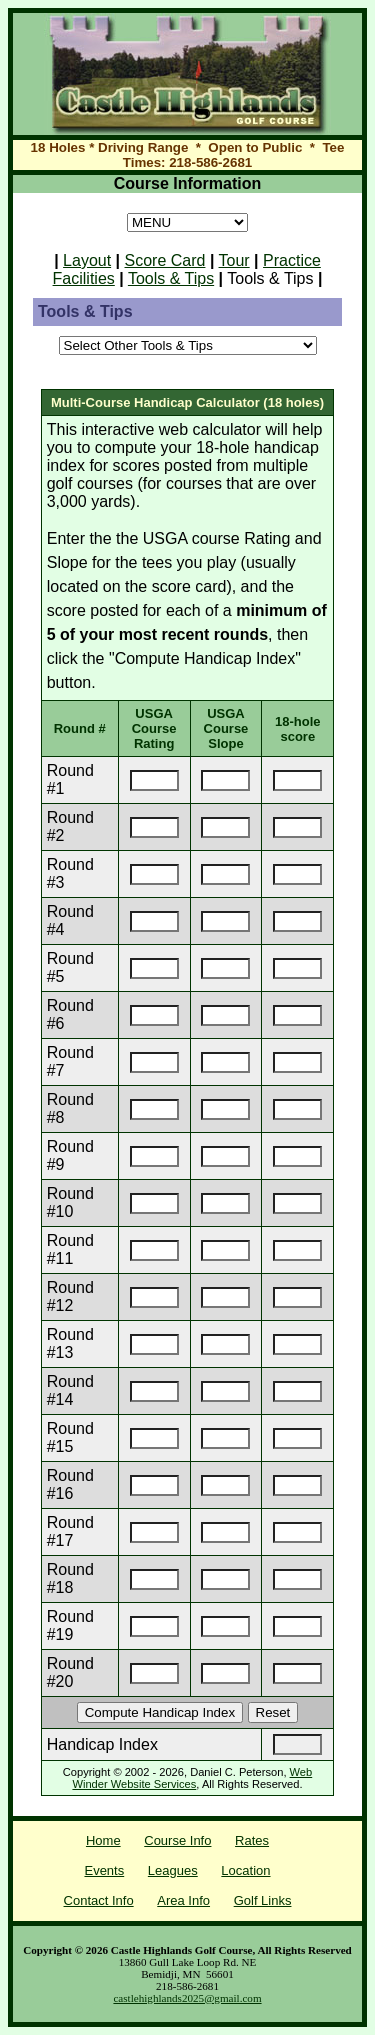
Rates (252, 1840)
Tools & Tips (171, 278)
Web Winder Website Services (192, 1778)
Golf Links (263, 1900)
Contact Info (99, 1900)
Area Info (183, 1900)
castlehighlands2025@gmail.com (187, 1998)
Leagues (173, 1870)
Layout (87, 260)
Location (245, 1870)
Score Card (165, 260)
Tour (234, 260)
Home (103, 1840)
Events (104, 1870)
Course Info (177, 1840)
